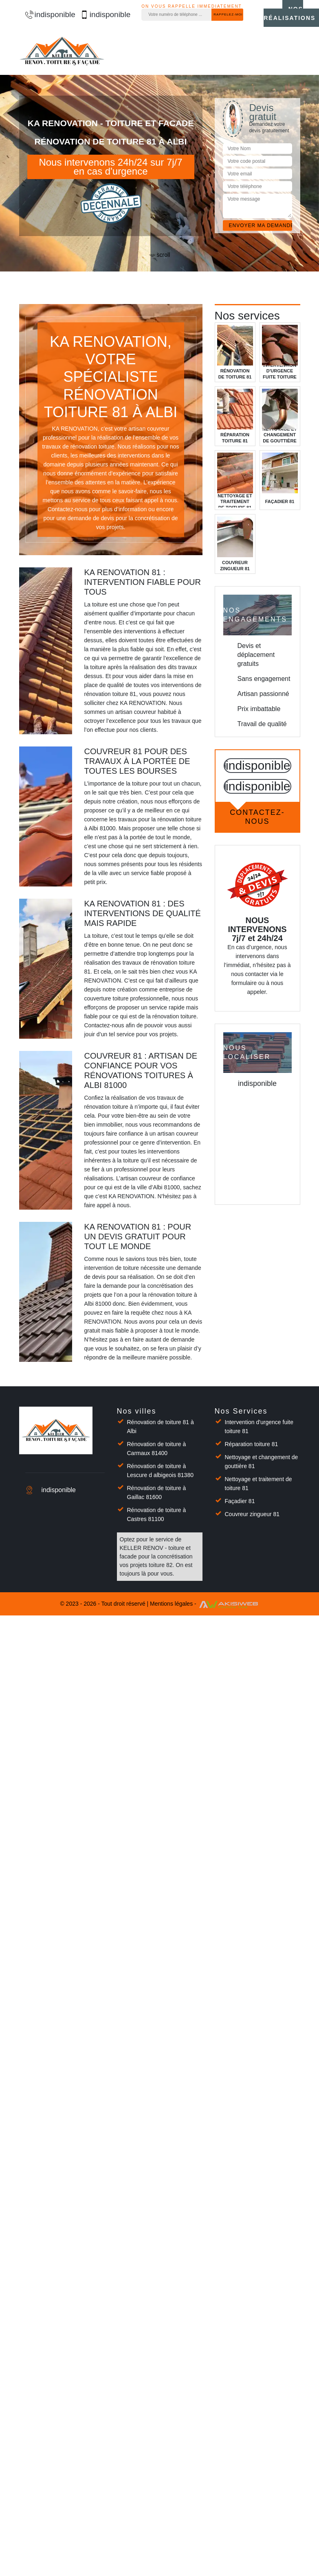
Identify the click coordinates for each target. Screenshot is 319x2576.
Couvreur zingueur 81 (252, 1514)
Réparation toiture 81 (251, 1444)
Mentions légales (171, 1603)
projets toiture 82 (151, 1565)
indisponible (46, 14)
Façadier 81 (240, 1501)
